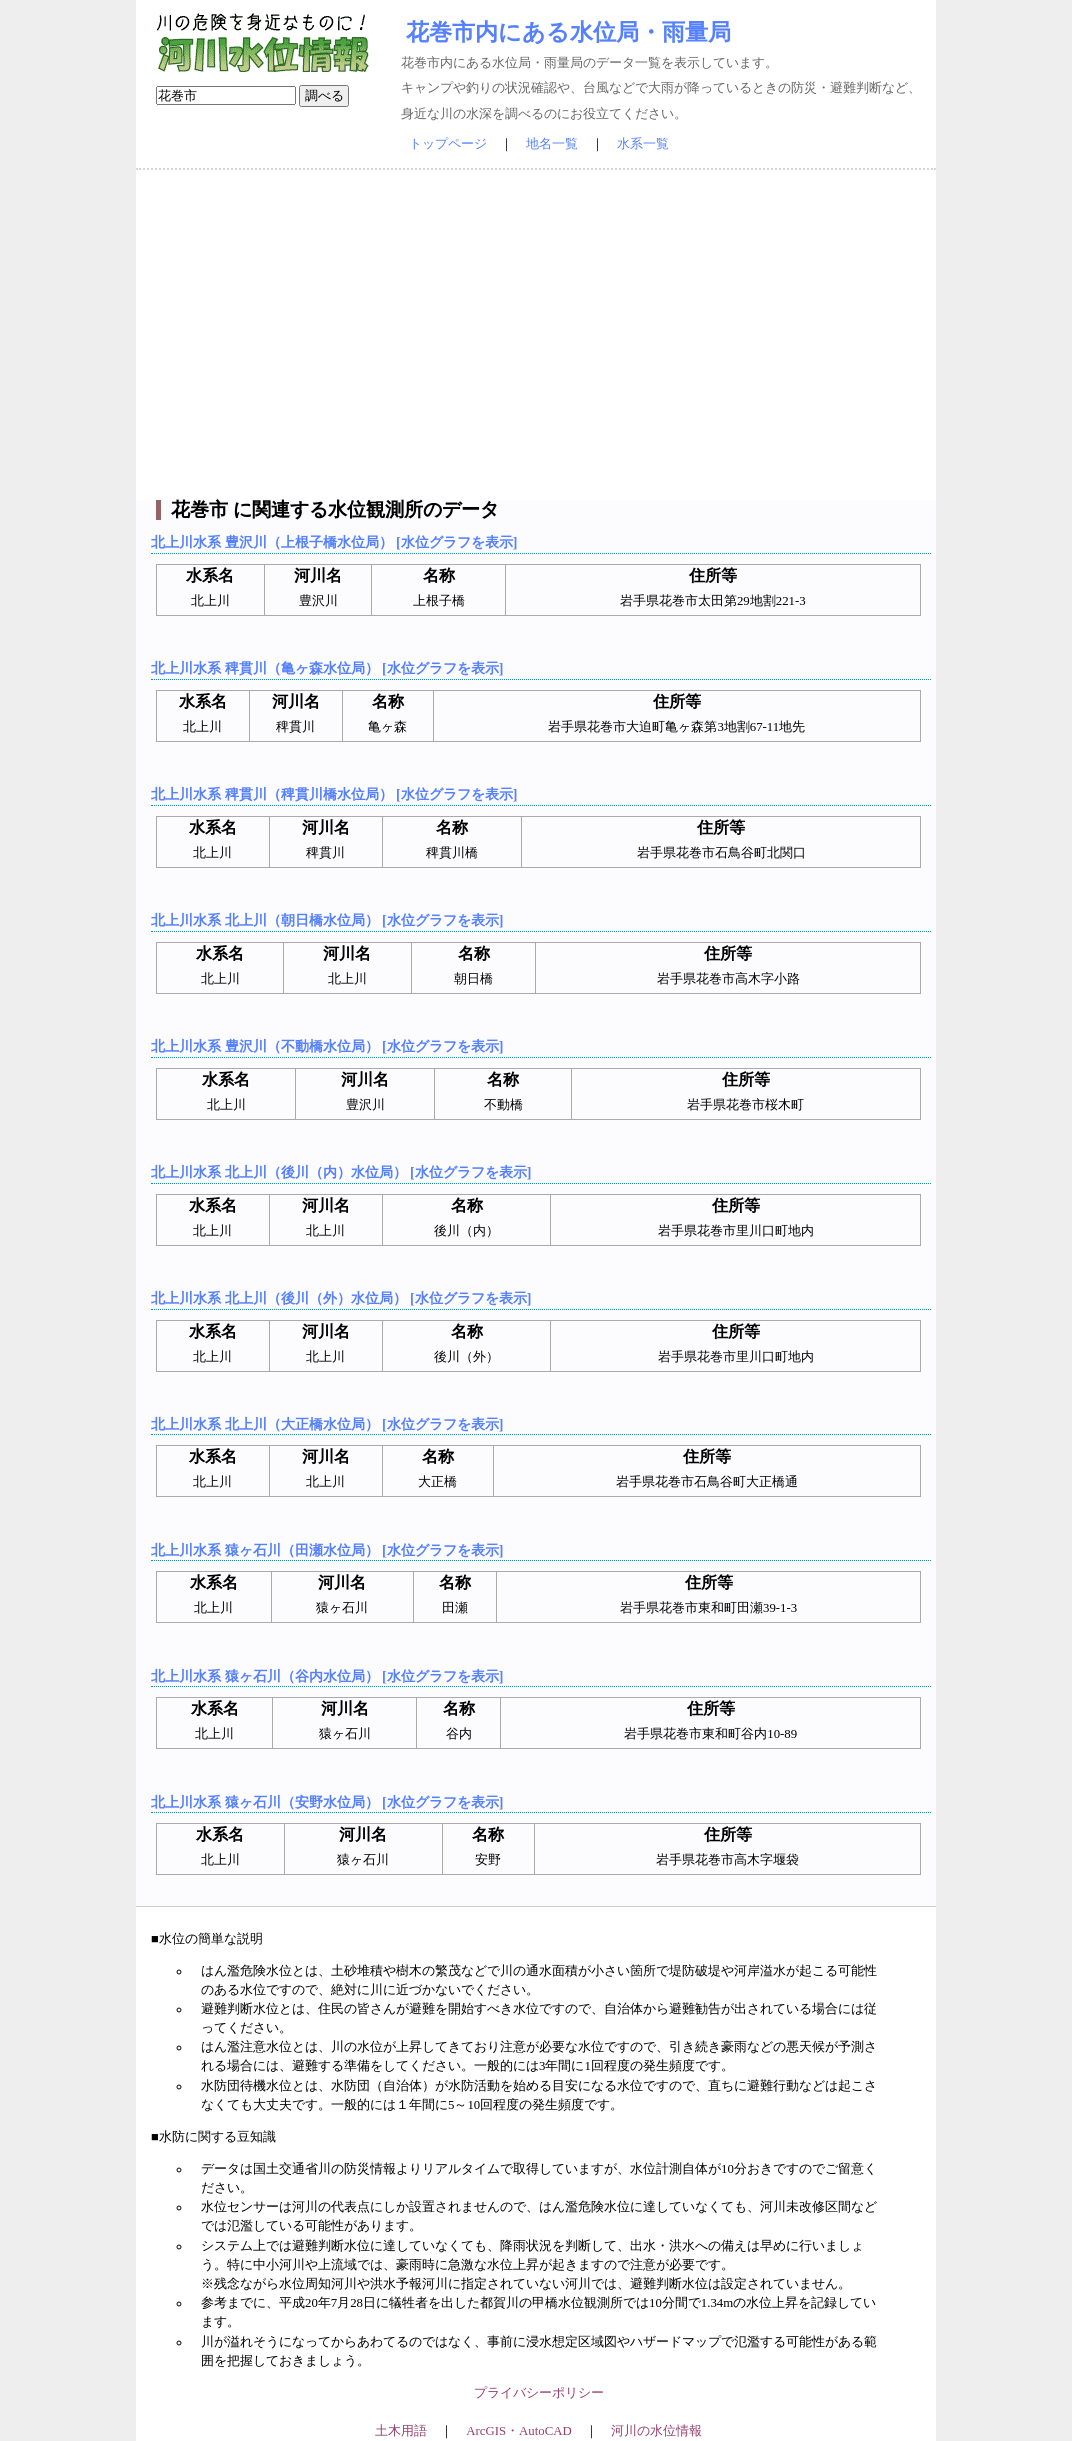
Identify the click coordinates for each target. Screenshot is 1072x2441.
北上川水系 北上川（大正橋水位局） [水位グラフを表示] (327, 1424)
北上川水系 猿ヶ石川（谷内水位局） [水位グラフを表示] (327, 1676)
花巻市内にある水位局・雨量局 (568, 32)
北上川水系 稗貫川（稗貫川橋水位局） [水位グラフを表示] (334, 794)
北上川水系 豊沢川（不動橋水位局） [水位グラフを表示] (327, 1046)
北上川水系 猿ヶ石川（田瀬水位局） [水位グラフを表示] (327, 1550)
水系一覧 (643, 144)
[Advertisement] (536, 335)
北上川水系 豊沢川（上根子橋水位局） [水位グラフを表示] (334, 542)
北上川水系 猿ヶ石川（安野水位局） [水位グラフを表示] (327, 1802)
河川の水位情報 (656, 2431)
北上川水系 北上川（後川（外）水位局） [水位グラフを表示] (341, 1298)
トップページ (448, 144)
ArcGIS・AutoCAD (518, 2431)
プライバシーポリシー (539, 2393)
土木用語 (401, 2431)
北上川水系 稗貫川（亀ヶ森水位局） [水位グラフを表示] (327, 668)
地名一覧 (552, 144)
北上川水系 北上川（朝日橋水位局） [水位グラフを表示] (327, 920)
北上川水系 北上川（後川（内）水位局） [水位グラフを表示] (341, 1172)
